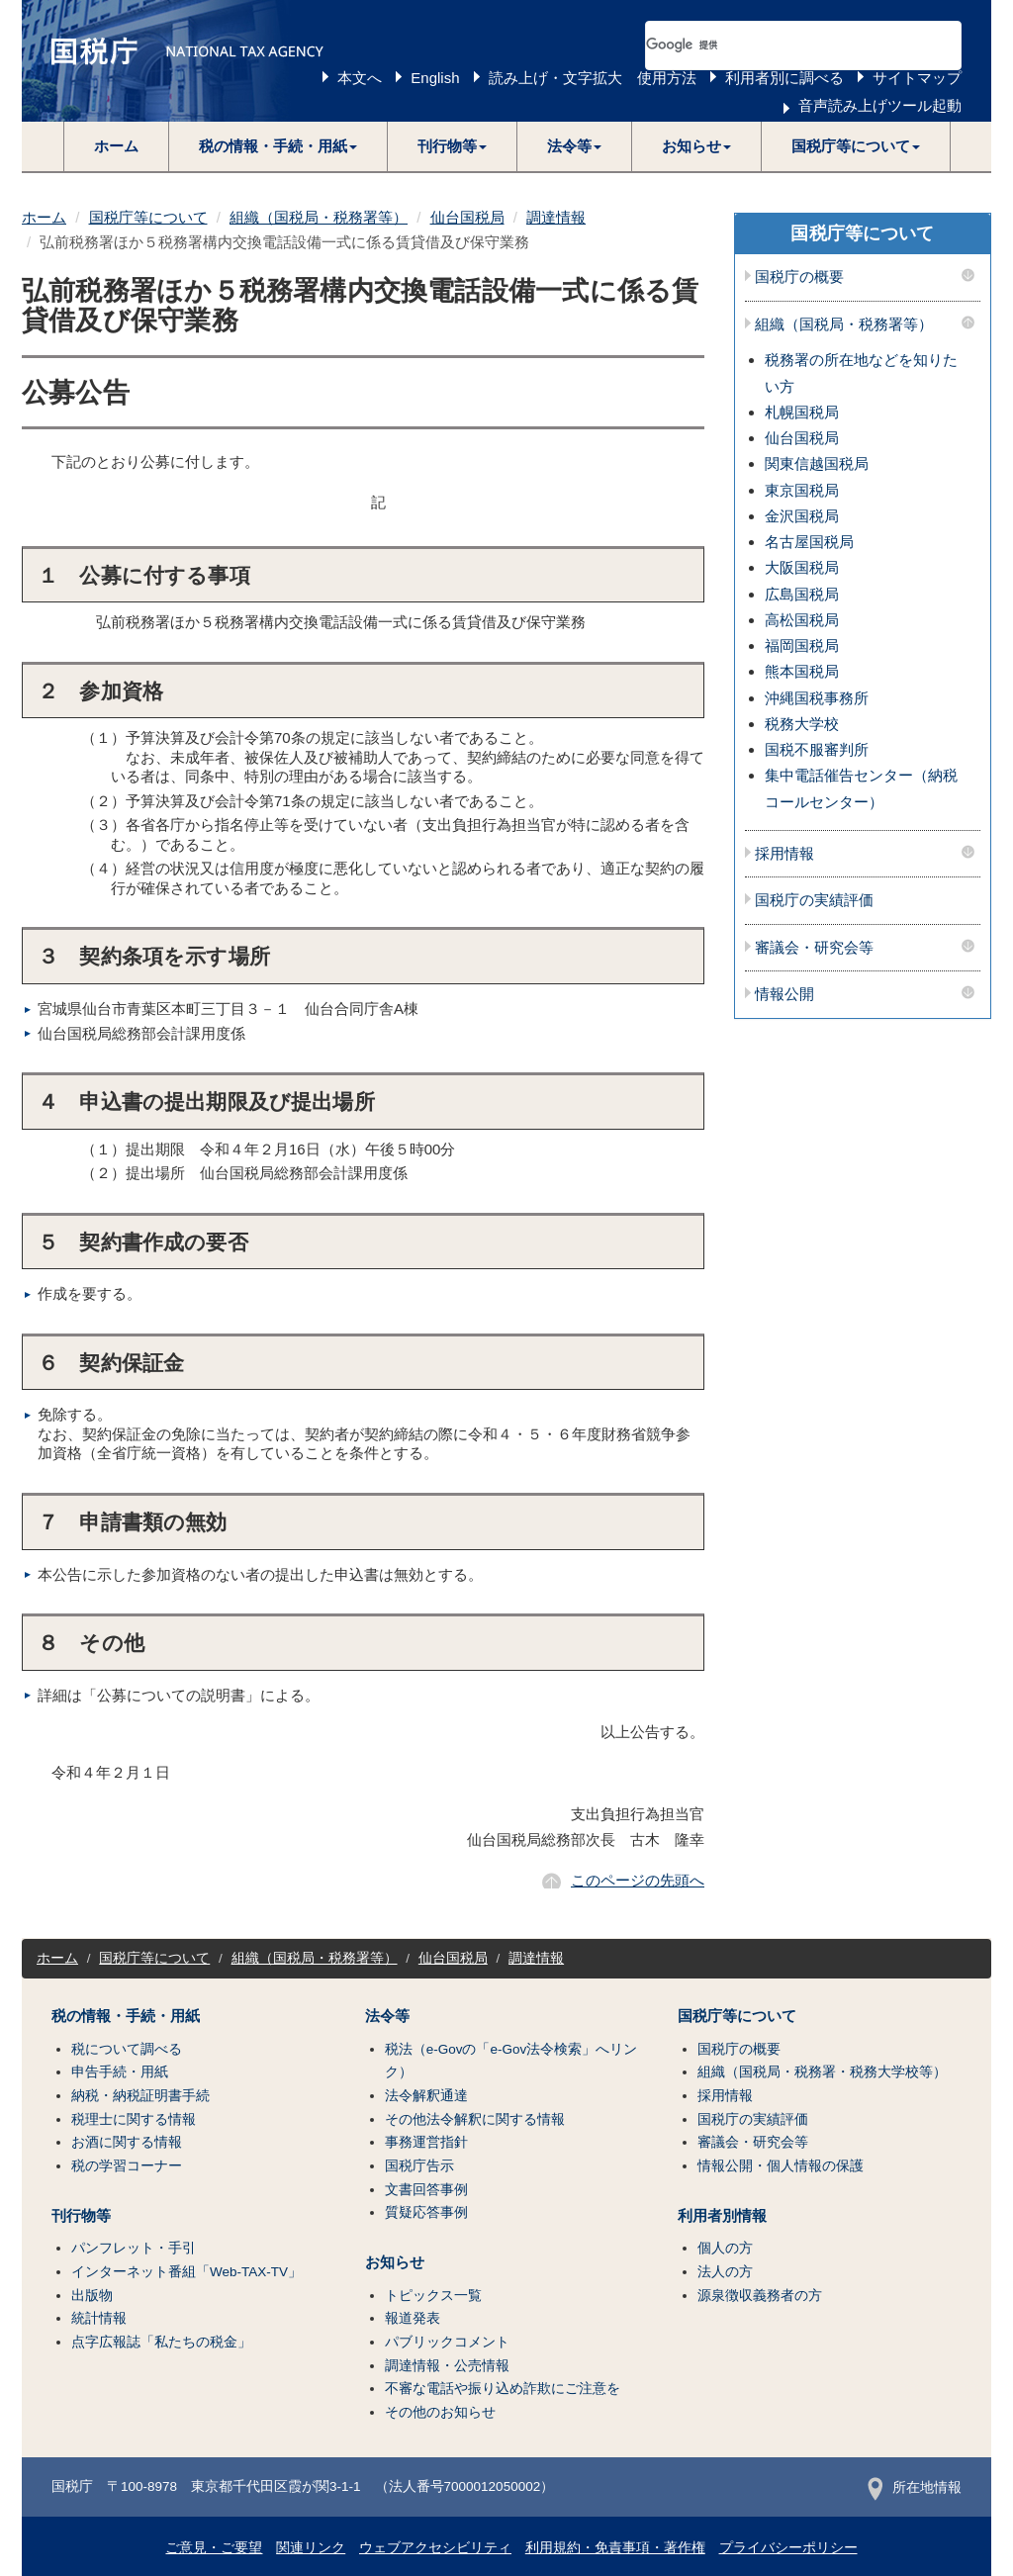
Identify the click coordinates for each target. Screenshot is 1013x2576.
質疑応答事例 (426, 2212)
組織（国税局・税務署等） (319, 217)
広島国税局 (802, 594)
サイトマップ (917, 77)
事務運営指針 (426, 2142)
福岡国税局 (802, 645)
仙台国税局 (467, 217)
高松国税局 (802, 619)
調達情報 (556, 217)
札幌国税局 (802, 412)
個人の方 (725, 2248)
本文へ (359, 77)
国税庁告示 (419, 2166)
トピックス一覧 (433, 2295)
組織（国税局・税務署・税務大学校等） (822, 2072)
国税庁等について (148, 217)
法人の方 (725, 2271)
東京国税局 (802, 490)
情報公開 (784, 994)
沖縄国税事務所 (817, 698)
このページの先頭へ (637, 1880)
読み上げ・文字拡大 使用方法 (592, 77)
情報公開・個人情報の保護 (780, 2166)
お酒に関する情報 (126, 2142)
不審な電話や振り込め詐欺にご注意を (502, 2388)
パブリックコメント (447, 2342)
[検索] (779, 45)
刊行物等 (81, 2216)
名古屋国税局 (809, 541)
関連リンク (310, 2547)
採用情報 (784, 854)
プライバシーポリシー (788, 2547)
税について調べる (126, 2049)
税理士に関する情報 (133, 2119)
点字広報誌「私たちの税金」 (161, 2342)
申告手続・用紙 (119, 2072)
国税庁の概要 (799, 277)
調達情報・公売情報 (447, 2365)
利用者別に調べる (784, 77)
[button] (278, 146)
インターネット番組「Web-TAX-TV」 (186, 2271)
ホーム (116, 146)
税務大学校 (802, 723)
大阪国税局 (802, 567)
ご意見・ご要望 (213, 2547)
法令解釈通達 (426, 2095)
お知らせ (394, 2262)
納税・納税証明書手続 (140, 2095)
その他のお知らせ (440, 2412)
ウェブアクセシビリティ (435, 2547)
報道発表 (412, 2318)
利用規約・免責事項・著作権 (615, 2547)
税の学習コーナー (126, 2166)
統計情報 (99, 2318)
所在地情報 (915, 2487)
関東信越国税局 (817, 463)
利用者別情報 (722, 2216)
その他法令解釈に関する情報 (475, 2119)
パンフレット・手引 (133, 2248)
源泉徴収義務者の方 (759, 2295)
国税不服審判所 (817, 749)
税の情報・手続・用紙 (125, 2016)
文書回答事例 (426, 2189)
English (435, 77)
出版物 (92, 2295)
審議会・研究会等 (814, 948)
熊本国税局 (802, 671)
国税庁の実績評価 (814, 900)
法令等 (387, 2016)
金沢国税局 (802, 515)
